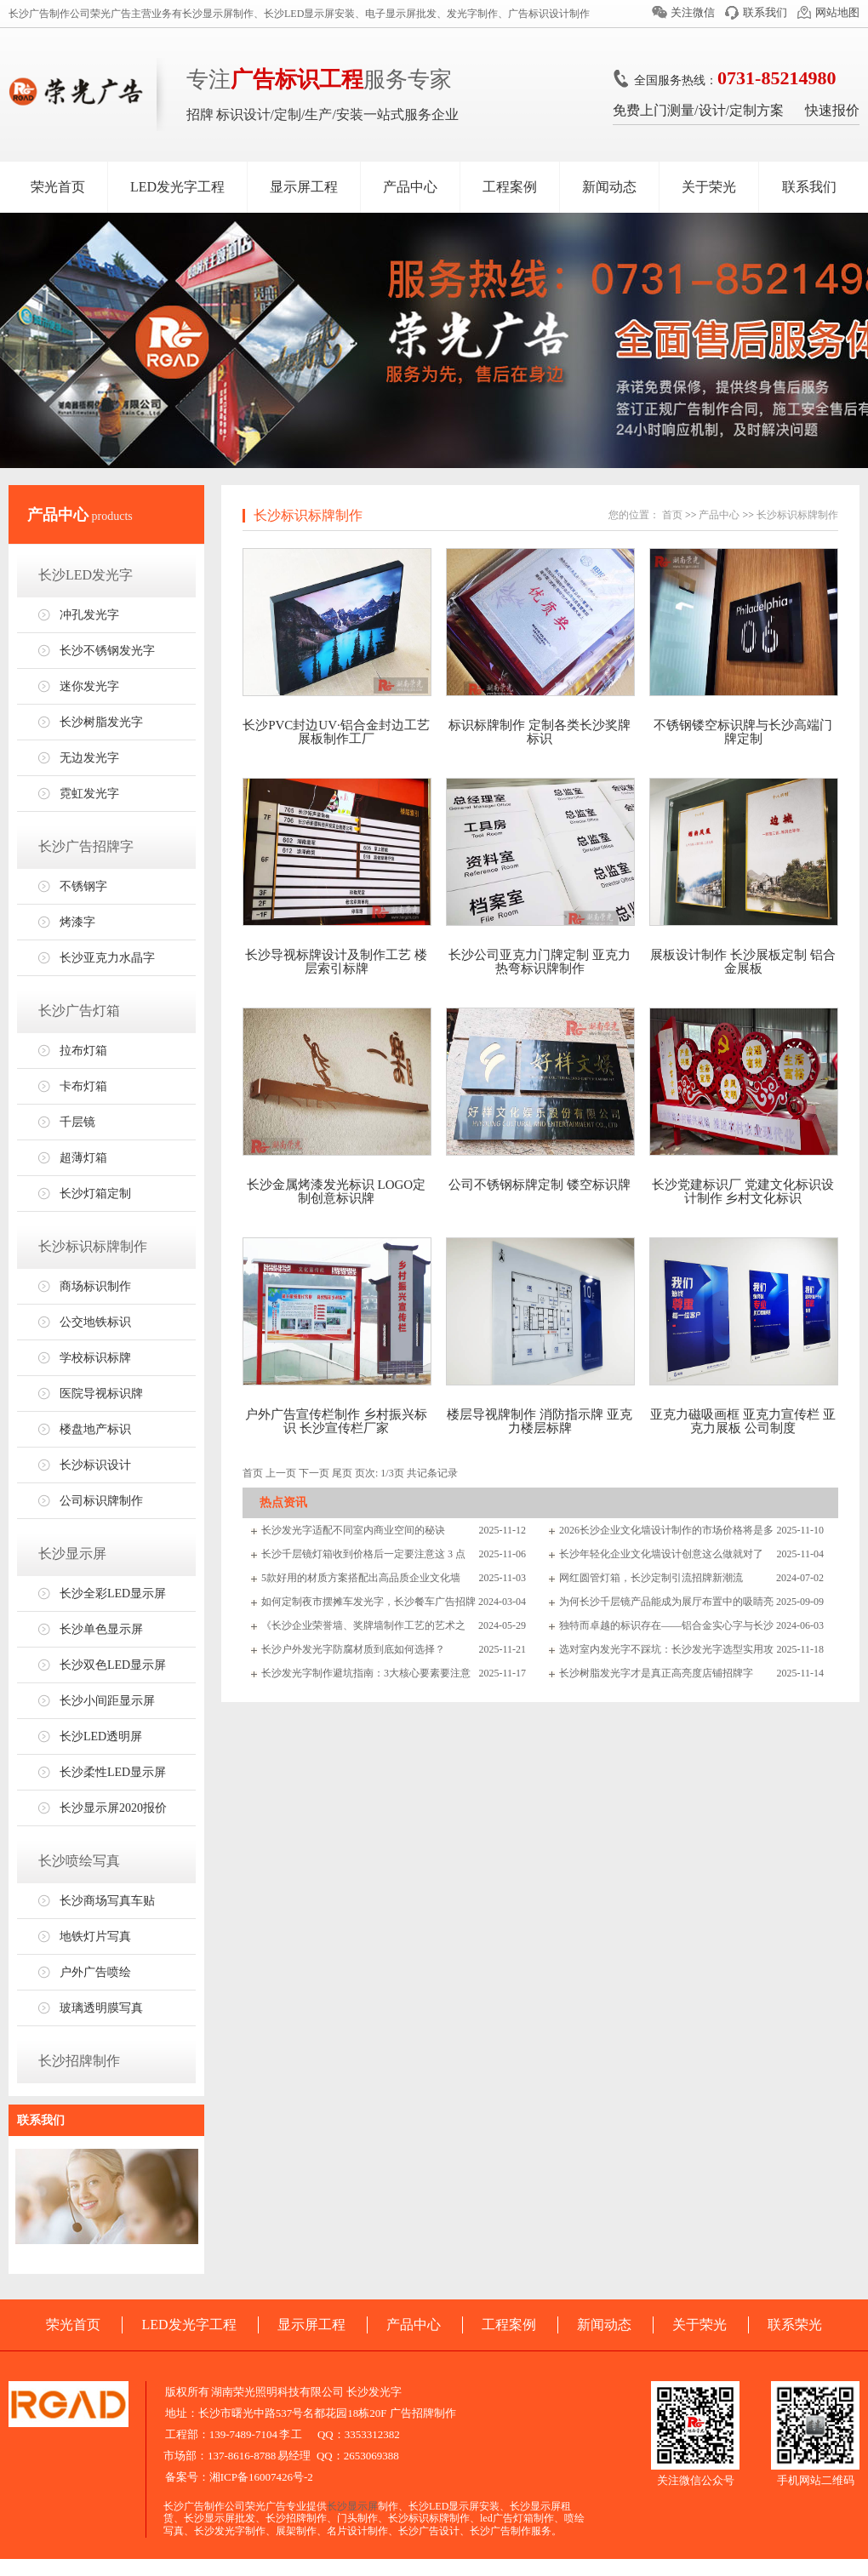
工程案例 (510, 187)
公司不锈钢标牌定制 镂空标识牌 (539, 1184)
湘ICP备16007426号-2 (261, 2476)
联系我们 (765, 12)
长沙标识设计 (95, 1465)
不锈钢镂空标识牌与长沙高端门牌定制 (743, 731)
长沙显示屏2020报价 (113, 1808)
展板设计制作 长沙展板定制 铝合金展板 (743, 961)
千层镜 (77, 1122)
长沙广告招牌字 (86, 846)
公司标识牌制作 (101, 1500)
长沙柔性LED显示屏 (113, 1772)
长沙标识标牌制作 (92, 1246)
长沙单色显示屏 (101, 1629)
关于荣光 (709, 187)
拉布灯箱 (83, 1050)
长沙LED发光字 (85, 575)
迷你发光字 (89, 686)
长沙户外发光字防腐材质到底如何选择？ (353, 1649)
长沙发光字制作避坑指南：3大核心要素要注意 (366, 1673)
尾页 (342, 1473)
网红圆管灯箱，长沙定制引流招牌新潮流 (651, 1578)
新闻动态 (609, 187)
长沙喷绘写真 (79, 1860)
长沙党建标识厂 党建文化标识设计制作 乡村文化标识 (743, 1191)
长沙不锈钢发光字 (107, 650)
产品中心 (410, 187)
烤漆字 (77, 922)
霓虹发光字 (89, 793)
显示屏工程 (304, 187)
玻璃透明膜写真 (101, 2008)
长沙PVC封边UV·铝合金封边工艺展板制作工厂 (336, 731)
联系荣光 (795, 2324)
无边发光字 (89, 757)
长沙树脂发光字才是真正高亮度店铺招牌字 (656, 1673)
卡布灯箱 (83, 1086)
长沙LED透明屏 (101, 1736)
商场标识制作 (95, 1286)
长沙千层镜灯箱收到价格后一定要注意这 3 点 (363, 1554)
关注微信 (693, 12)
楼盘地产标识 (95, 1429)
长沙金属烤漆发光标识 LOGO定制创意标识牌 (336, 1191)
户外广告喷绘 (95, 1972)
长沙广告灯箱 (79, 1010)
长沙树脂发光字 (101, 722)
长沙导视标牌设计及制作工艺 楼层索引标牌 (336, 961)
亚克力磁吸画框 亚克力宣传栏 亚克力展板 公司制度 (743, 1421)
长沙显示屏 (72, 1553)
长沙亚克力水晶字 (107, 957)
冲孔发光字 (89, 614)
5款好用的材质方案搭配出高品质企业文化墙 (360, 1578)
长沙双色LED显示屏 (113, 1665)
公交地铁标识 (95, 1322)
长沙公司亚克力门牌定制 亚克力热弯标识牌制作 (539, 961)
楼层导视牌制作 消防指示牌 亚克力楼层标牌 (539, 1421)
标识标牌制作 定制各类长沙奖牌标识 (539, 731)
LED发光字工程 (177, 187)
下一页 (314, 1473)
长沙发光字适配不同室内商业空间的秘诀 (353, 1530)
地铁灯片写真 (95, 1936)
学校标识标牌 (95, 1357)
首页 (672, 515)
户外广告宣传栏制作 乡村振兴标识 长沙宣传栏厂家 (336, 1421)
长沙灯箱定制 (95, 1193)
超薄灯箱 (83, 1157)
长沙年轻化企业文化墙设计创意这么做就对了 (661, 1554)
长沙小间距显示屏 (107, 1700)
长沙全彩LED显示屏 (113, 1593)
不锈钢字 (83, 886)
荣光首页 (58, 187)
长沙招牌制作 (79, 2060)
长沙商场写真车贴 (107, 1900)
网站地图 (837, 12)
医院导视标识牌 (101, 1393)
